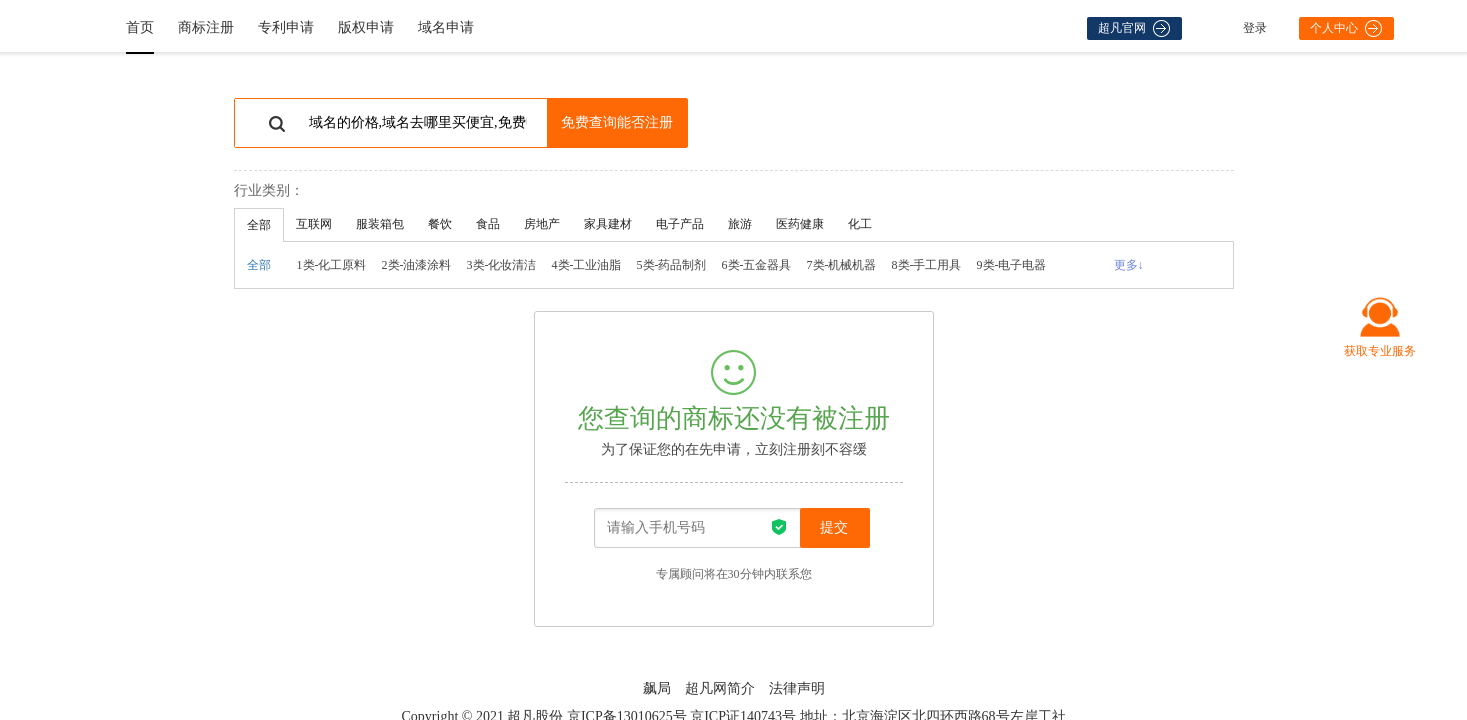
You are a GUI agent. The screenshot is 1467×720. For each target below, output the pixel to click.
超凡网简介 (720, 688)
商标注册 (206, 27)
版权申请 (366, 27)
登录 (1255, 28)
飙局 (657, 688)
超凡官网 (1134, 28)
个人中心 (1346, 28)
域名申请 (446, 27)
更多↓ (1129, 265)
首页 (140, 27)
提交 (834, 527)
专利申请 (286, 27)
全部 (259, 265)
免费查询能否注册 (617, 122)
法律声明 (797, 688)
